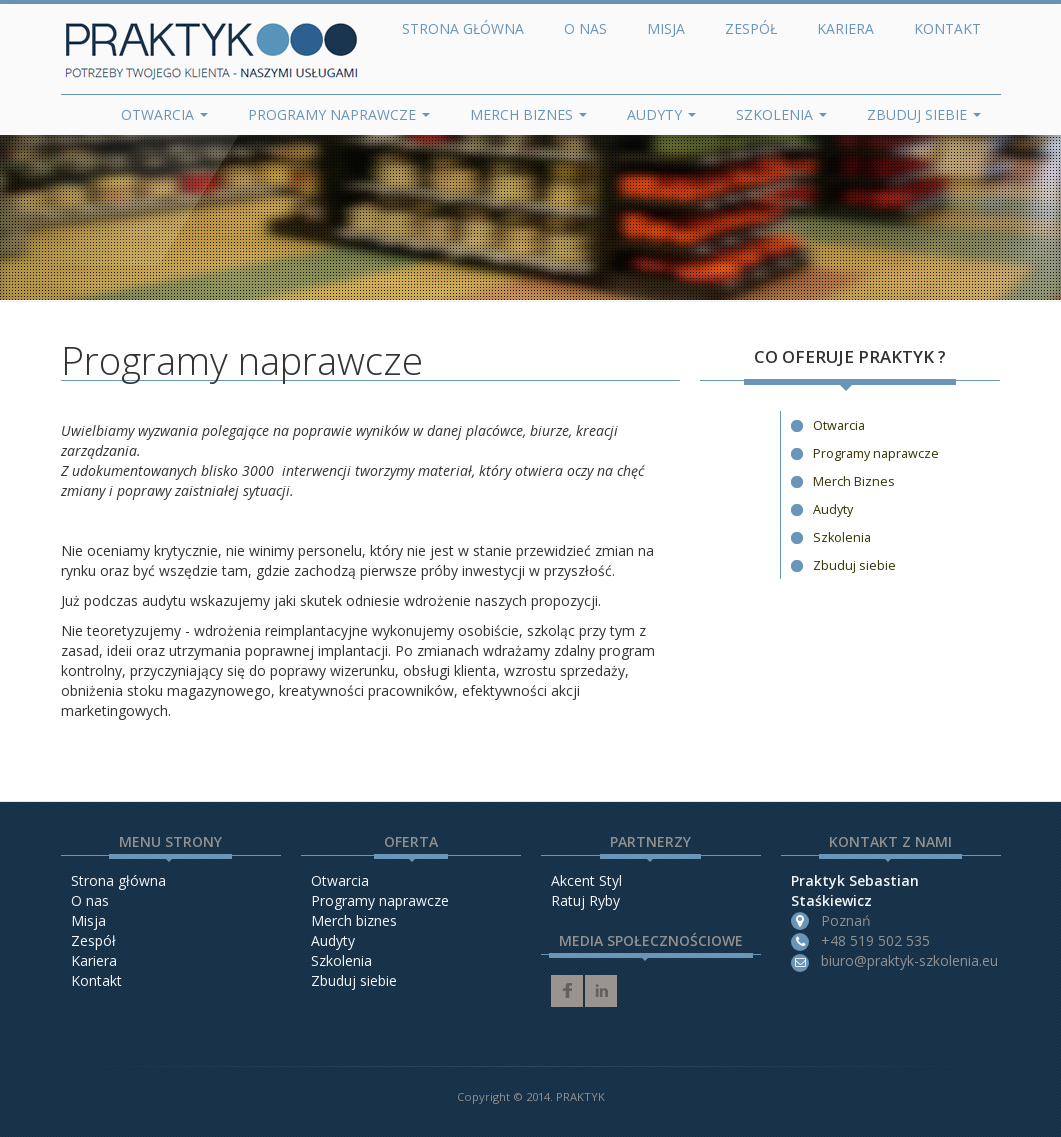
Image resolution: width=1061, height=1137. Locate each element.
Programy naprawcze (339, 114)
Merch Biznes (528, 114)
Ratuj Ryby (585, 900)
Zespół (751, 28)
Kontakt (947, 28)
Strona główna (463, 28)
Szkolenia (781, 114)
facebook (567, 991)
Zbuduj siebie (924, 114)
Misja (666, 28)
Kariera (845, 28)
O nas (585, 28)
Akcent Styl (586, 880)
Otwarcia (164, 114)
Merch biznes (354, 920)
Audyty (661, 114)
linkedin (601, 991)
